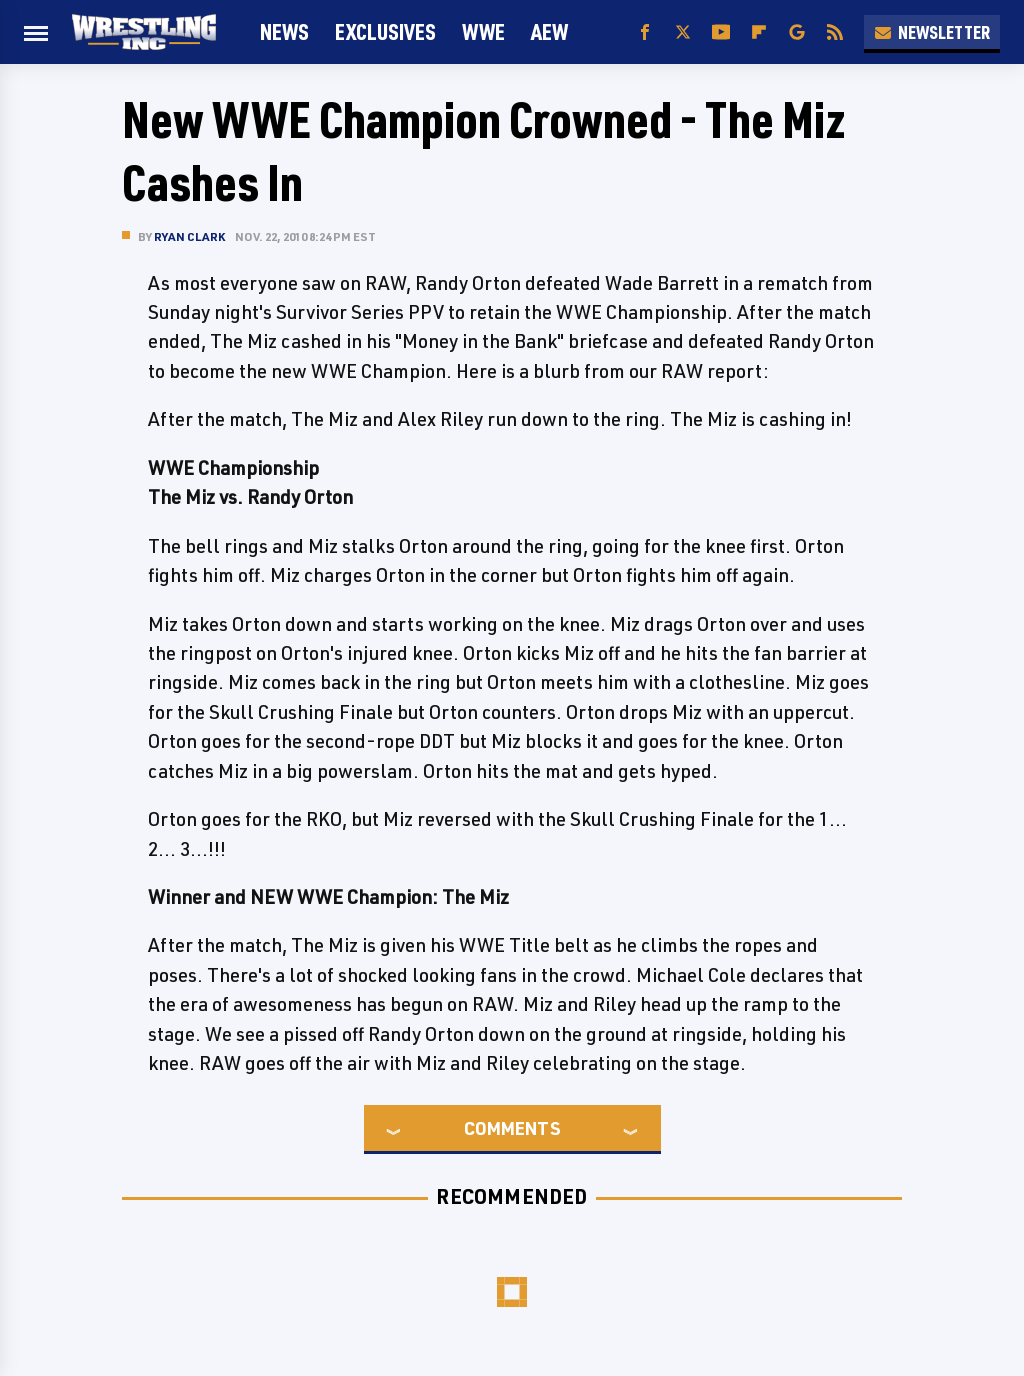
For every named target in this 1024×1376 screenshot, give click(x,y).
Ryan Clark (189, 236)
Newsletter (932, 32)
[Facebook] (645, 32)
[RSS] (835, 32)
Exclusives (385, 31)
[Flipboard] (759, 32)
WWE (483, 31)
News (284, 31)
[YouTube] (721, 32)
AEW (549, 31)
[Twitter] (683, 32)
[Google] (797, 32)
